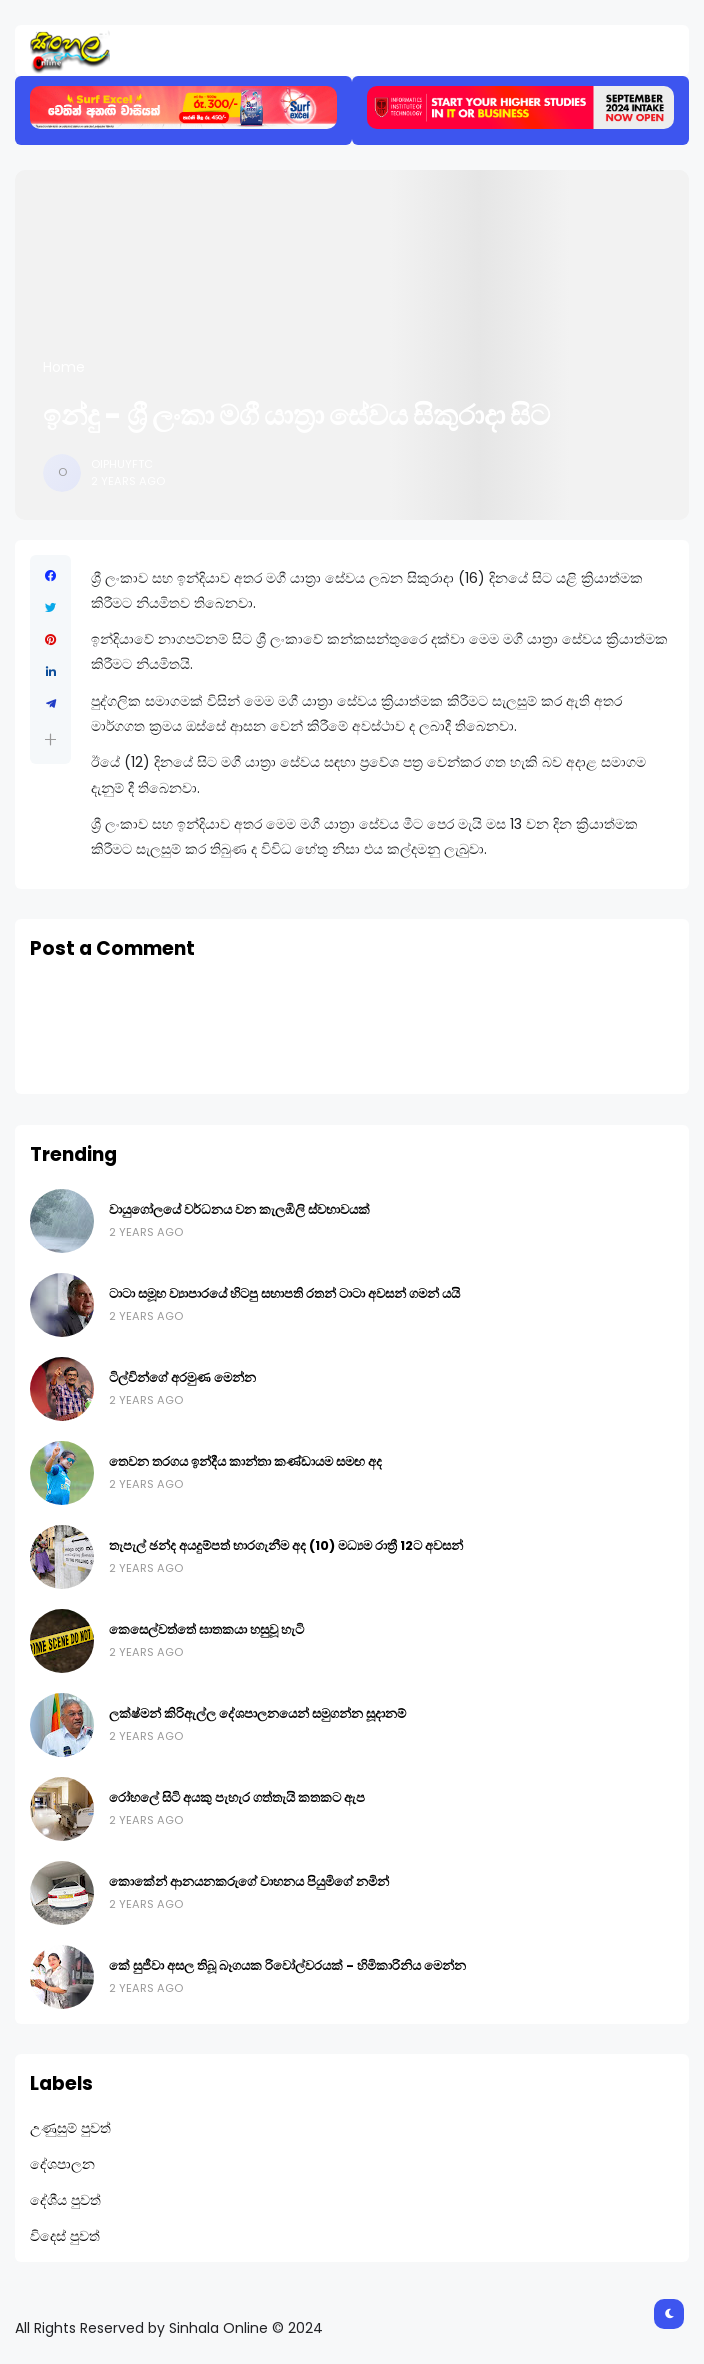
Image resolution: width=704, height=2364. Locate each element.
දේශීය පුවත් (65, 2200)
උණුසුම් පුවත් (70, 2128)
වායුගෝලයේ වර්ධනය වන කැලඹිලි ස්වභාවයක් (239, 1209)
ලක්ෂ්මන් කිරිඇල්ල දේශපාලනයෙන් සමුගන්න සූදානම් (257, 1713)
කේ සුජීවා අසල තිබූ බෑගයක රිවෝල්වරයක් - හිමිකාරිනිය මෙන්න (287, 1965)
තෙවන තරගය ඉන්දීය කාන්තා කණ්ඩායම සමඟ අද (245, 1461)
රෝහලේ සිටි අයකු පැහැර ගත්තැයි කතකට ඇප (237, 1797)
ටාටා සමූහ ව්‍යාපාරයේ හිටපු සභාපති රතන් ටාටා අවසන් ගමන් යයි (284, 1293)
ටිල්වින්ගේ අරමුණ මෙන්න (182, 1377)
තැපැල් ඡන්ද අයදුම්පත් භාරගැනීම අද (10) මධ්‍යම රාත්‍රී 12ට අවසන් (286, 1545)
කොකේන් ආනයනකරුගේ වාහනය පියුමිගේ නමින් (249, 1881)
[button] (50, 739)
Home (64, 367)
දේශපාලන (62, 2164)
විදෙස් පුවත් (65, 2236)
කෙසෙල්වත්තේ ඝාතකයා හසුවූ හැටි (206, 1629)
